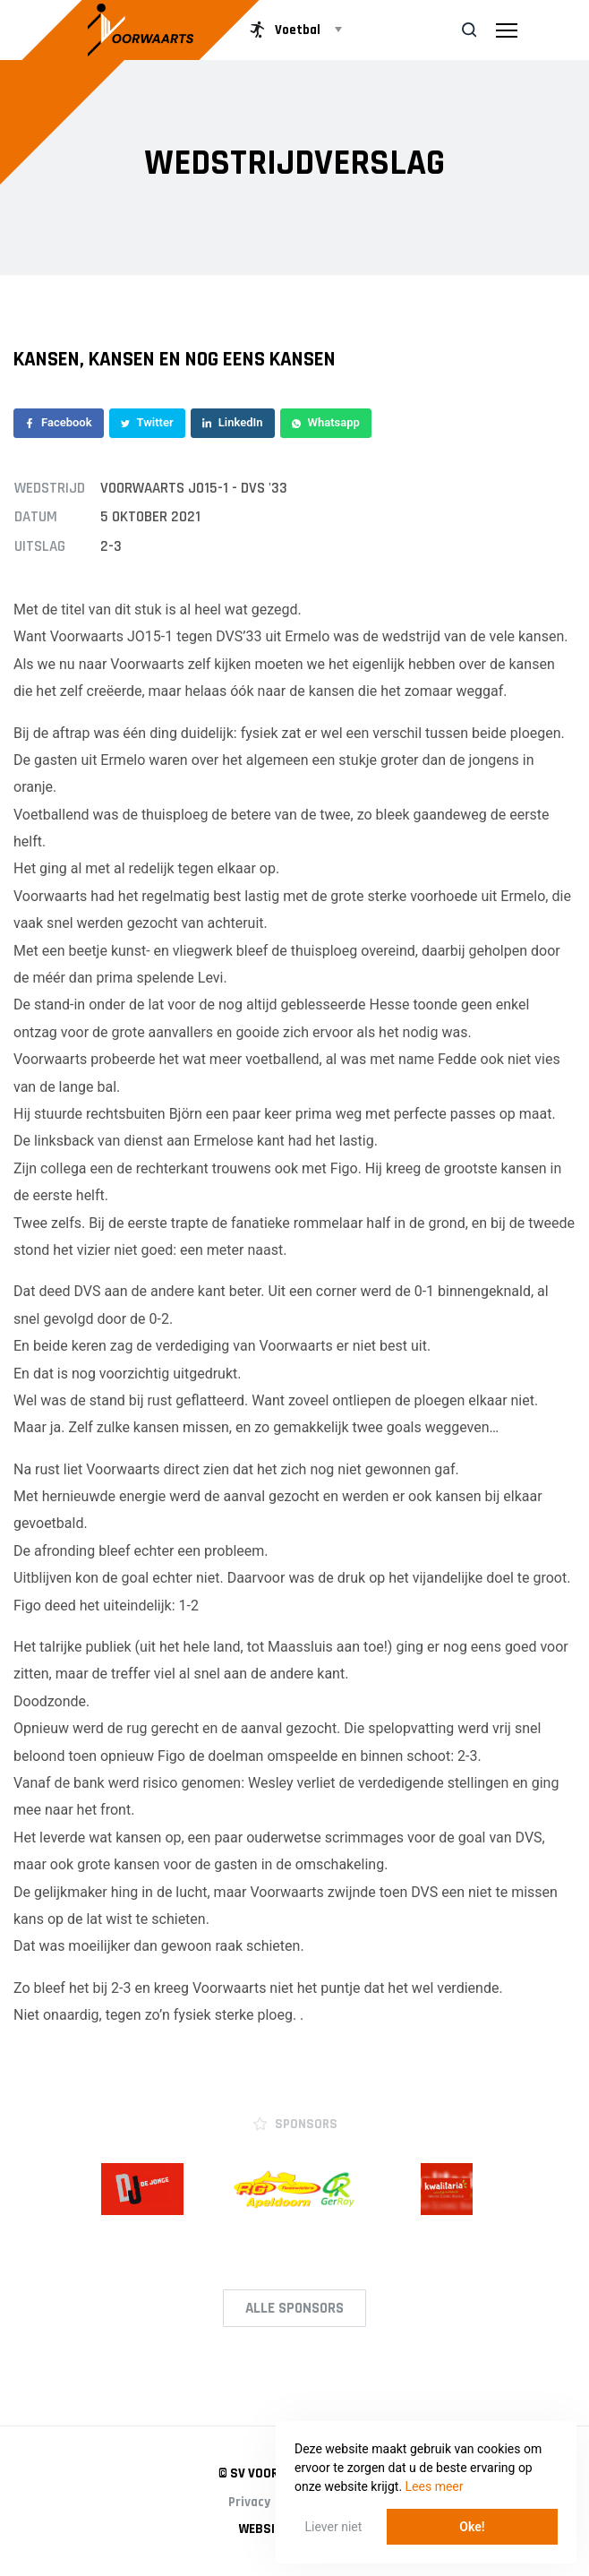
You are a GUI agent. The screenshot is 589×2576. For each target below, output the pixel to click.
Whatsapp (326, 422)
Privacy (249, 2502)
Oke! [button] (471, 2527)
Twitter (147, 422)
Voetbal (283, 29)
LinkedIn (232, 422)
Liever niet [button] (334, 2527)
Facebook (58, 422)
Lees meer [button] (434, 2486)
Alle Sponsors (294, 2308)
